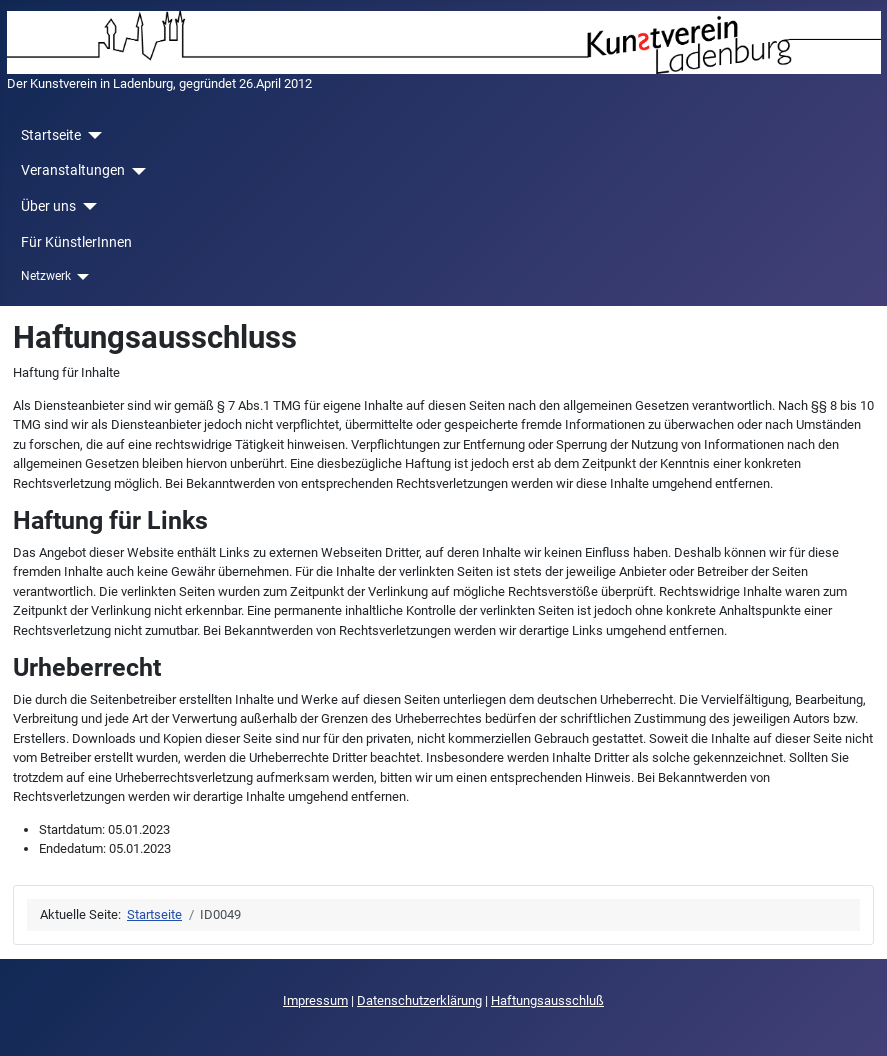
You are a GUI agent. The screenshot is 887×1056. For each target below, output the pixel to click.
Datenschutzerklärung (419, 1000)
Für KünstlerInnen (76, 242)
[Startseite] (91, 135)
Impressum (315, 1000)
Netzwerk (46, 276)
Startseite (51, 135)
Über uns (48, 206)
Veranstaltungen (73, 170)
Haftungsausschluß (547, 1000)
